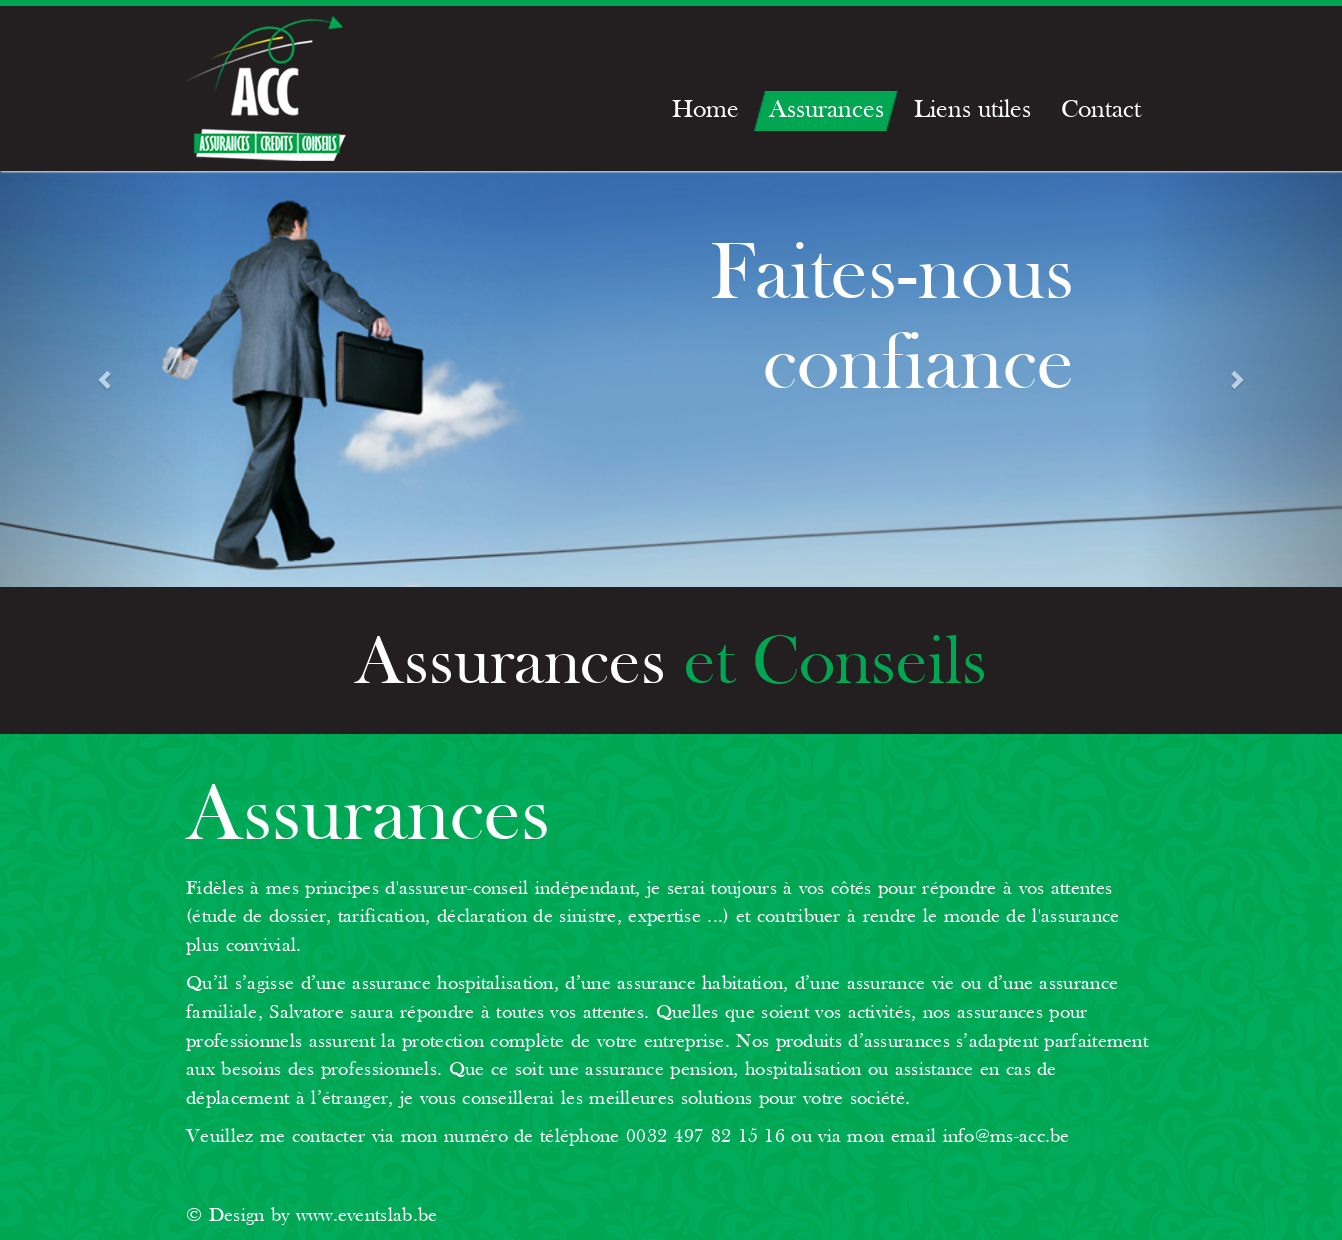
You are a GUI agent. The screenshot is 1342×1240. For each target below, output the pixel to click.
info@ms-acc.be (1006, 1137)
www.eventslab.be (367, 1216)
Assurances (826, 110)
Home (705, 110)
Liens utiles (972, 110)
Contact (1101, 110)
